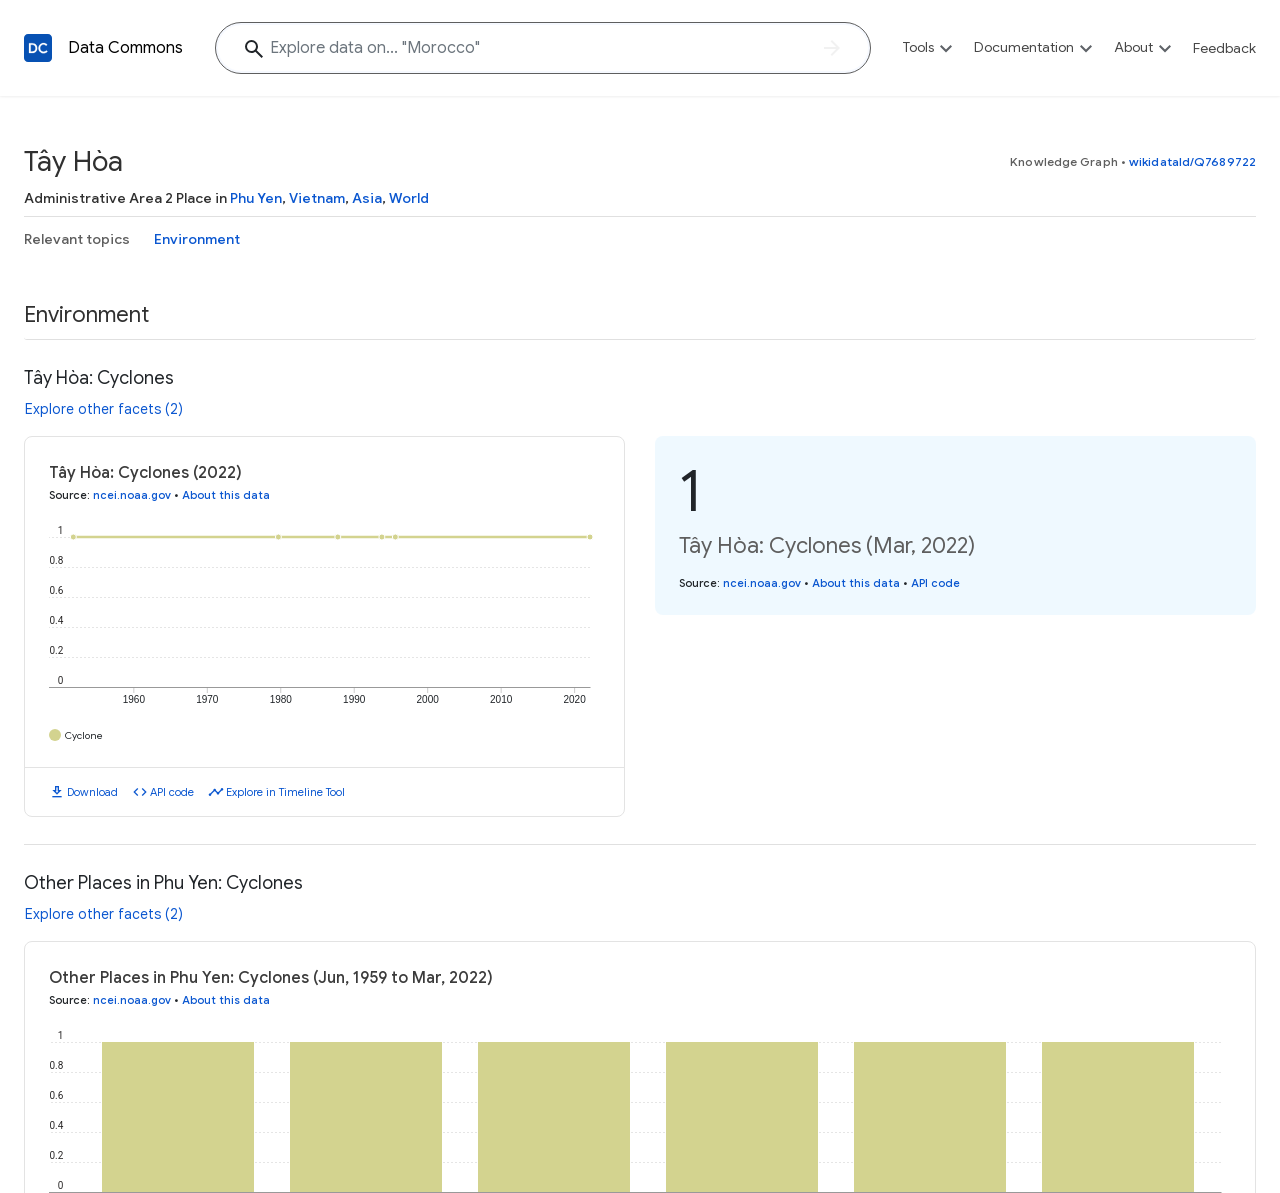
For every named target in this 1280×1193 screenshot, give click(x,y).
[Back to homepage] (38, 48)
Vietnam (317, 198)
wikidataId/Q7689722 (1192, 161)
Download (92, 792)
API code (172, 792)
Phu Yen (256, 198)
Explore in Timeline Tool (285, 792)
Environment (197, 239)
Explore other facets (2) (104, 409)
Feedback (1224, 48)
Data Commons (125, 48)
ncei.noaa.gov (132, 495)
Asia (367, 198)
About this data (226, 495)
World (409, 198)
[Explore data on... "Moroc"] (543, 48)
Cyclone (84, 735)
